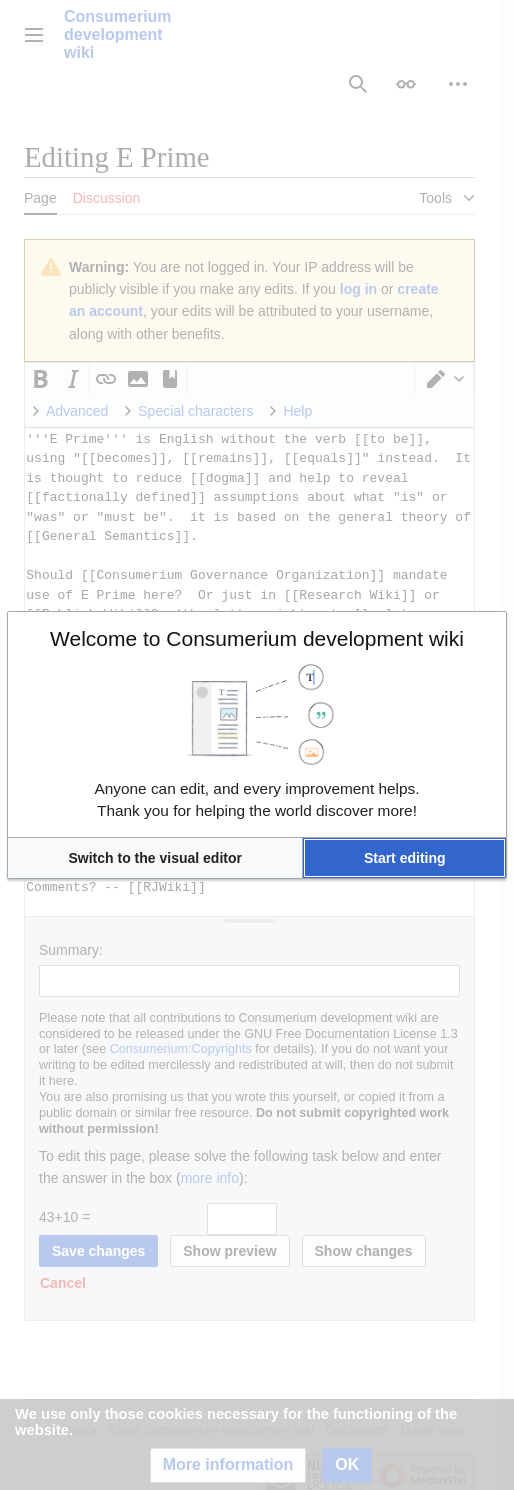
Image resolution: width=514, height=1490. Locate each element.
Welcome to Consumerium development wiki (257, 638)
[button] (155, 858)
